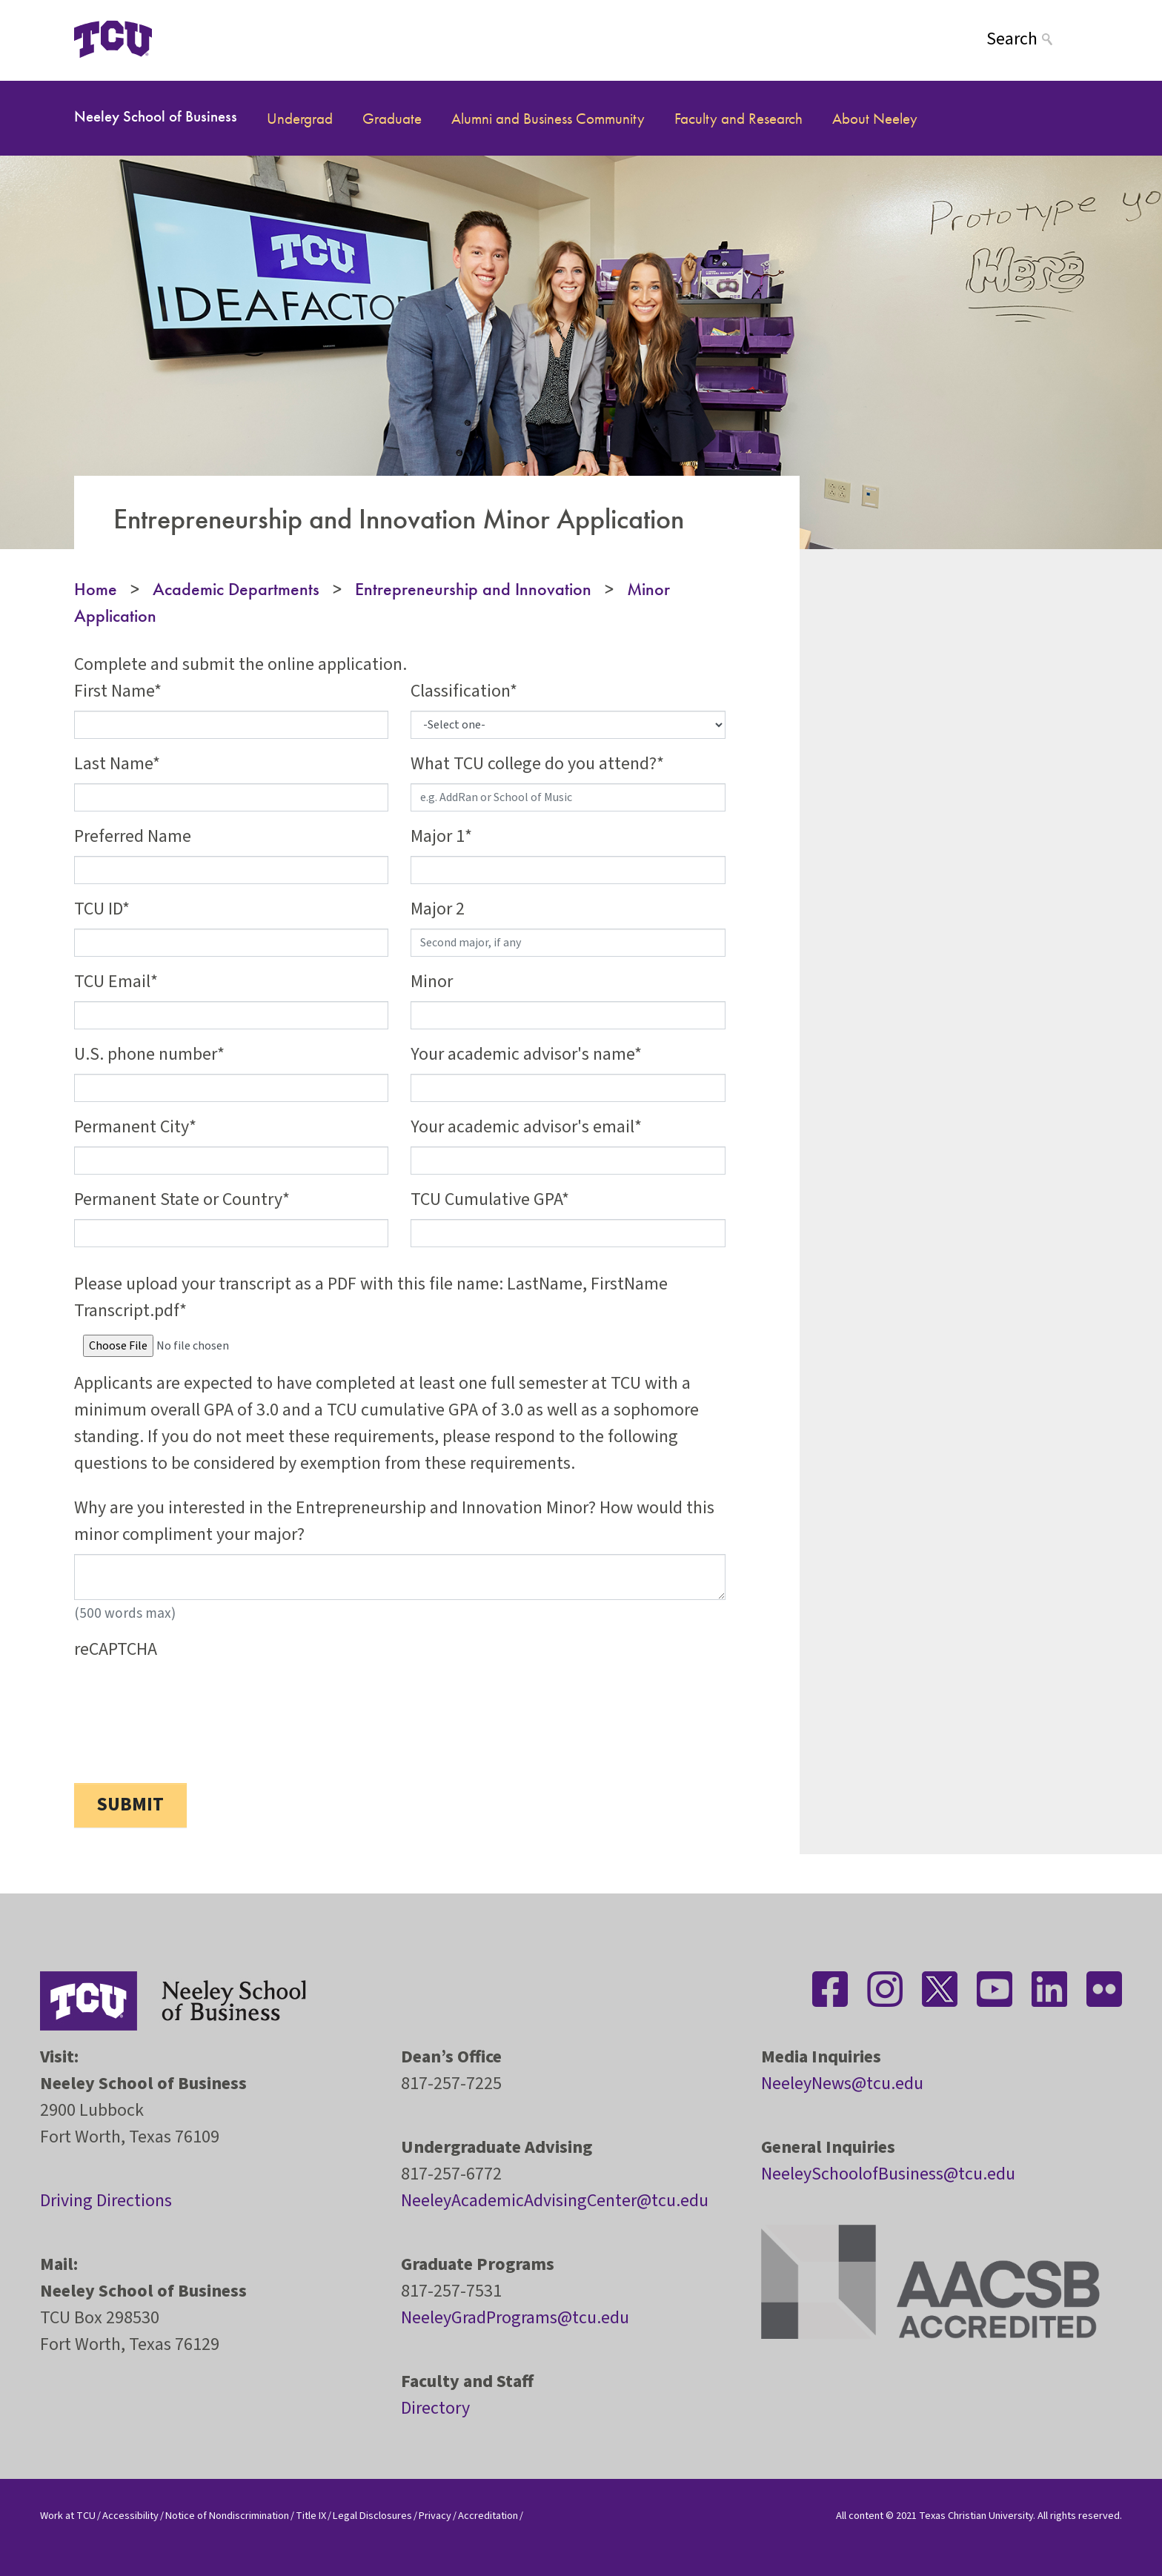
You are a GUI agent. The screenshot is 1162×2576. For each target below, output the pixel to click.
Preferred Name (132, 836)
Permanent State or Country (178, 1199)
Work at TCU (68, 2515)
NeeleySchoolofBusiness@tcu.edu (888, 2174)
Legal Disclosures (372, 2515)
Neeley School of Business (155, 116)
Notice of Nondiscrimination (227, 2515)
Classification (460, 691)
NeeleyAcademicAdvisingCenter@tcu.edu (554, 2201)
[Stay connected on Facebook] (830, 1989)
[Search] (1037, 39)
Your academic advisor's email (522, 1127)
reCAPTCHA (115, 1649)
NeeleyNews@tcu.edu (842, 2084)
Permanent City (131, 1127)
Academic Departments (236, 588)
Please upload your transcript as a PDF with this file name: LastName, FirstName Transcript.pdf (371, 1297)
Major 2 (438, 909)
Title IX (311, 2515)
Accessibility (130, 2515)
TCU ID (98, 909)
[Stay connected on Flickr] (1104, 1989)
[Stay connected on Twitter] (939, 1989)
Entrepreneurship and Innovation (473, 588)
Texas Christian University (976, 2515)
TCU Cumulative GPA (486, 1199)
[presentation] (186, 1698)
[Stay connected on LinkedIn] (1049, 1989)
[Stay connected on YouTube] (994, 1989)
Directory (435, 2408)
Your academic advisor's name (522, 1054)
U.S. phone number (145, 1054)
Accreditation (488, 2515)
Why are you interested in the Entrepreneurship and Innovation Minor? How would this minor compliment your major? (394, 1521)
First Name (114, 691)
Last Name (113, 764)
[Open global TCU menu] (210, 39)
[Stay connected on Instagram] (885, 1989)
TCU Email (112, 982)
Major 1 (438, 836)
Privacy (435, 2515)
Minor (432, 982)
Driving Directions (106, 2201)
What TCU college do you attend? (534, 764)
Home (95, 588)
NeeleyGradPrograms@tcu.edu (515, 2318)
